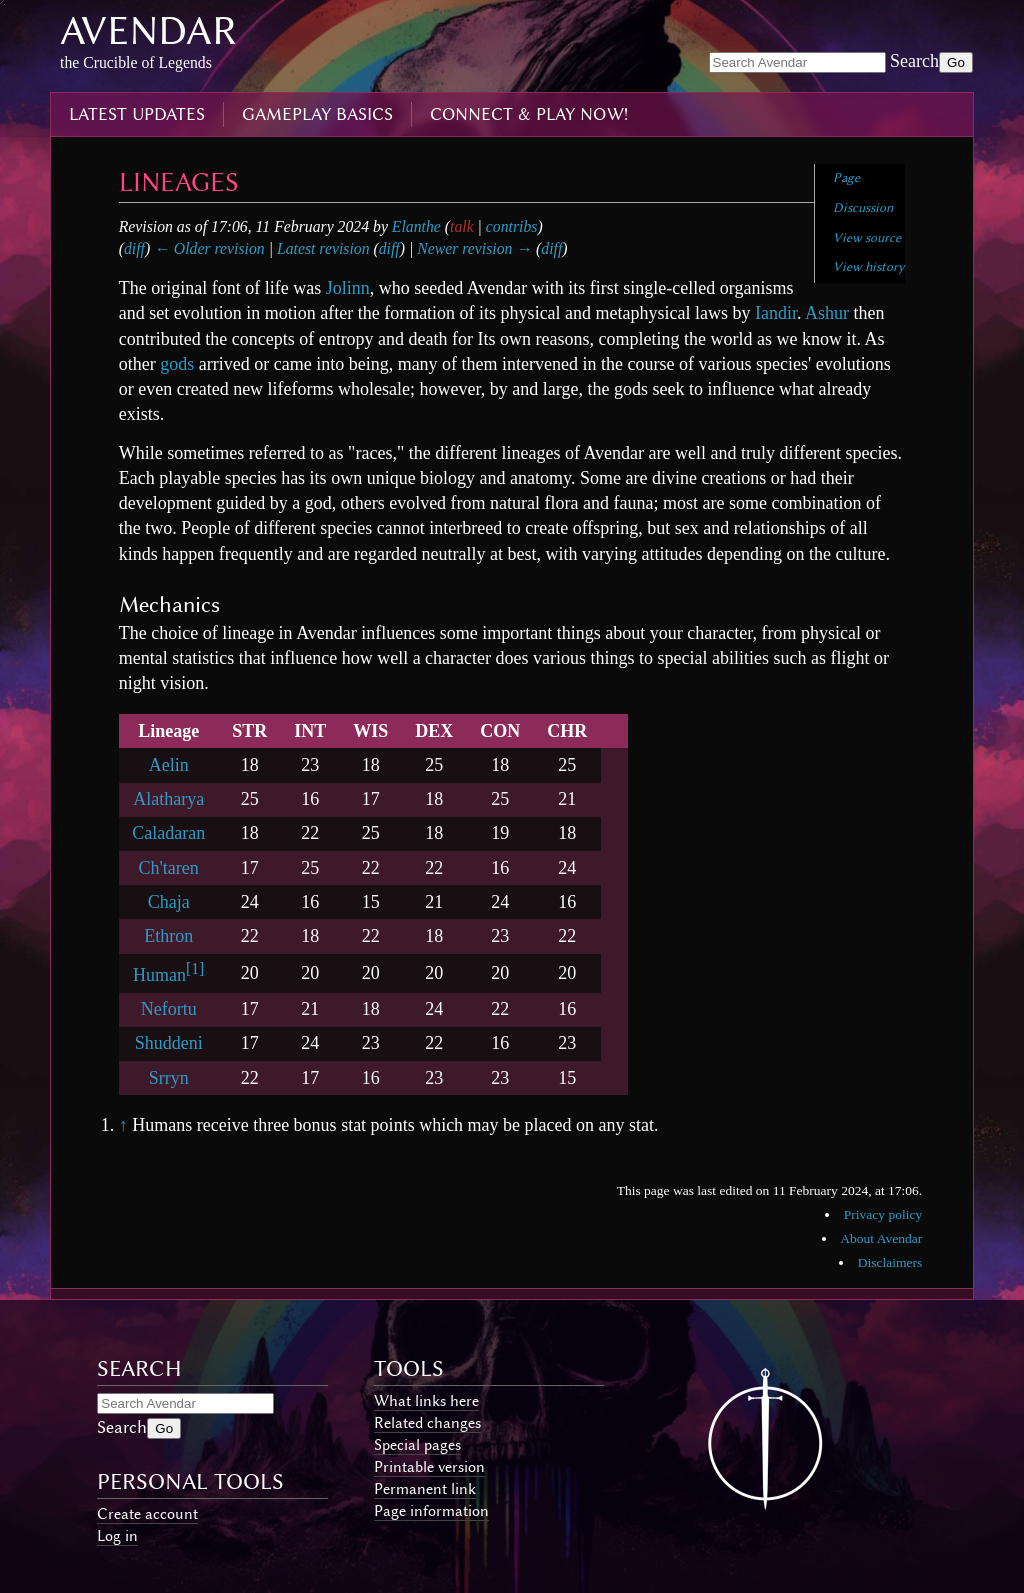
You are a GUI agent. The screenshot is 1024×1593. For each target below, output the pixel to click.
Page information (431, 1511)
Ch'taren (169, 868)
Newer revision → (474, 248)
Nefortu (169, 1009)
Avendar (148, 30)
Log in (117, 1536)
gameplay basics (317, 114)
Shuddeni (169, 1043)
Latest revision (323, 248)
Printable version (429, 1467)
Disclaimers (890, 1262)
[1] (195, 968)
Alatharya (168, 799)
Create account (147, 1514)
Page (846, 177)
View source (867, 237)
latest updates (137, 114)
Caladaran (168, 833)
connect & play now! (529, 114)
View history (869, 266)
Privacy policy (883, 1214)
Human (159, 975)
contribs (512, 226)
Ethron (168, 936)
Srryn (169, 1078)
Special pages (417, 1445)
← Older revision (209, 248)
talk (462, 226)
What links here (426, 1401)
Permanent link (425, 1489)
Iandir (776, 313)
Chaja (169, 902)
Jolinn (348, 288)
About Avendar (881, 1238)
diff (134, 248)
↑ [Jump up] (123, 1125)
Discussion (863, 207)
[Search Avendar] (797, 62)
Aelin (169, 765)
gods (177, 364)
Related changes (427, 1423)
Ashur (827, 313)
